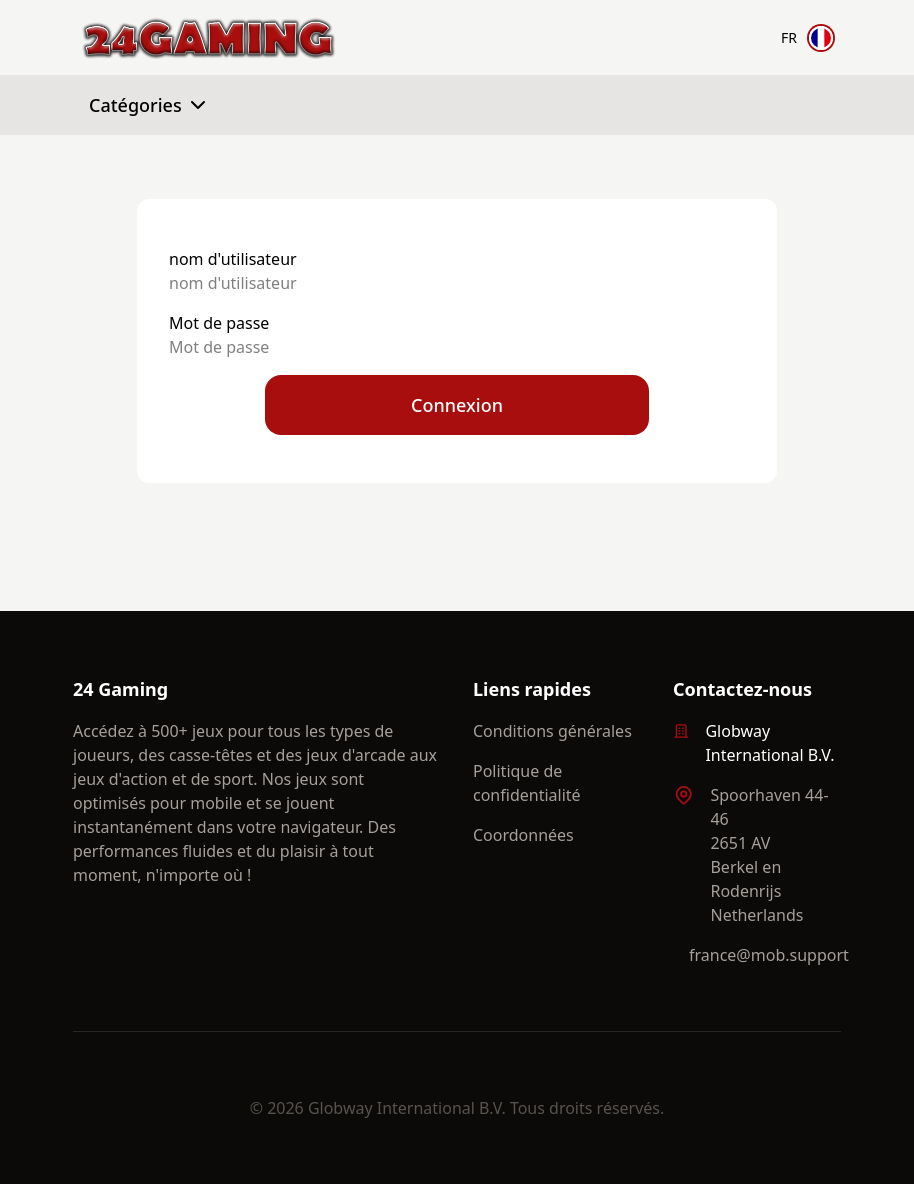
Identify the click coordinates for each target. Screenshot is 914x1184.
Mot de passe (219, 323)
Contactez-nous (742, 689)
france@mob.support (769, 955)
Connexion (457, 405)
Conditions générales (552, 731)
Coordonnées (523, 835)
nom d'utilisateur (233, 259)
